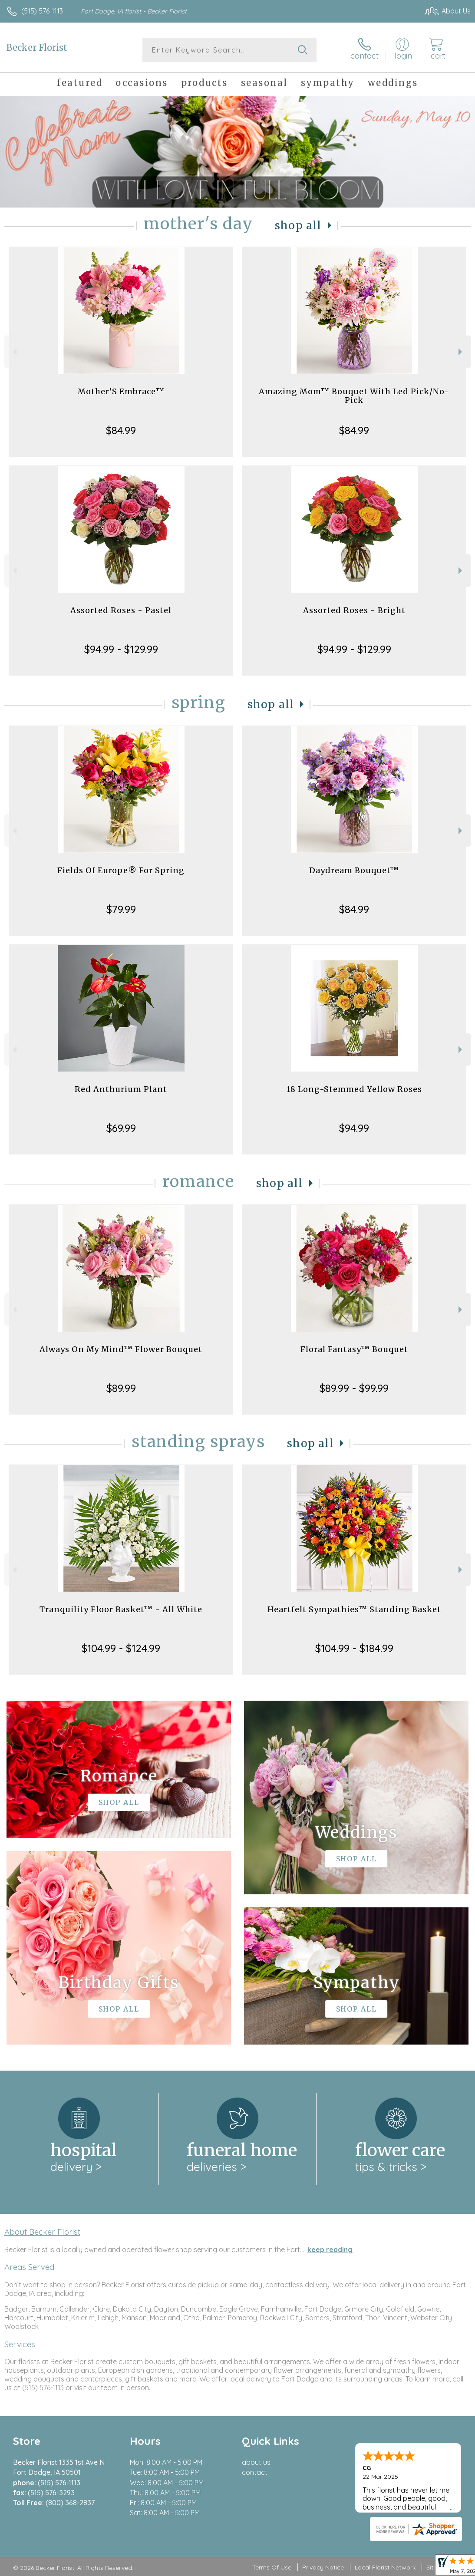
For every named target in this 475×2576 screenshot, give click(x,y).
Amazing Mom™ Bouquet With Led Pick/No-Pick (354, 395)
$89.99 (121, 1388)
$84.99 (121, 430)
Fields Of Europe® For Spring (121, 870)
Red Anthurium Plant (121, 1089)
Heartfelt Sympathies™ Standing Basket (354, 1609)
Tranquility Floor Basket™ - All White (121, 1609)
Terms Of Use (271, 2567)
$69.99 (121, 1128)
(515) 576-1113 (42, 11)
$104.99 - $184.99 (354, 1648)
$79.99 (121, 909)
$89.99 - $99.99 (354, 1388)
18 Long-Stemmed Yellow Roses (354, 1089)
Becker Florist (37, 47)
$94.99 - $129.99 (121, 649)
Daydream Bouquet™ (354, 870)
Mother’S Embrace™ (121, 391)
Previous (13, 352)
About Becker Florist (42, 2231)
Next (461, 352)
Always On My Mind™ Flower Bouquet (121, 1349)
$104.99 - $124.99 (121, 1648)
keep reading (330, 2249)
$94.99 (354, 1128)
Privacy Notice (323, 2567)
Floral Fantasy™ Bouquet (354, 1349)
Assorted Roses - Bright (354, 610)
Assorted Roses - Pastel (121, 610)
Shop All (298, 225)
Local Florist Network (385, 2567)
